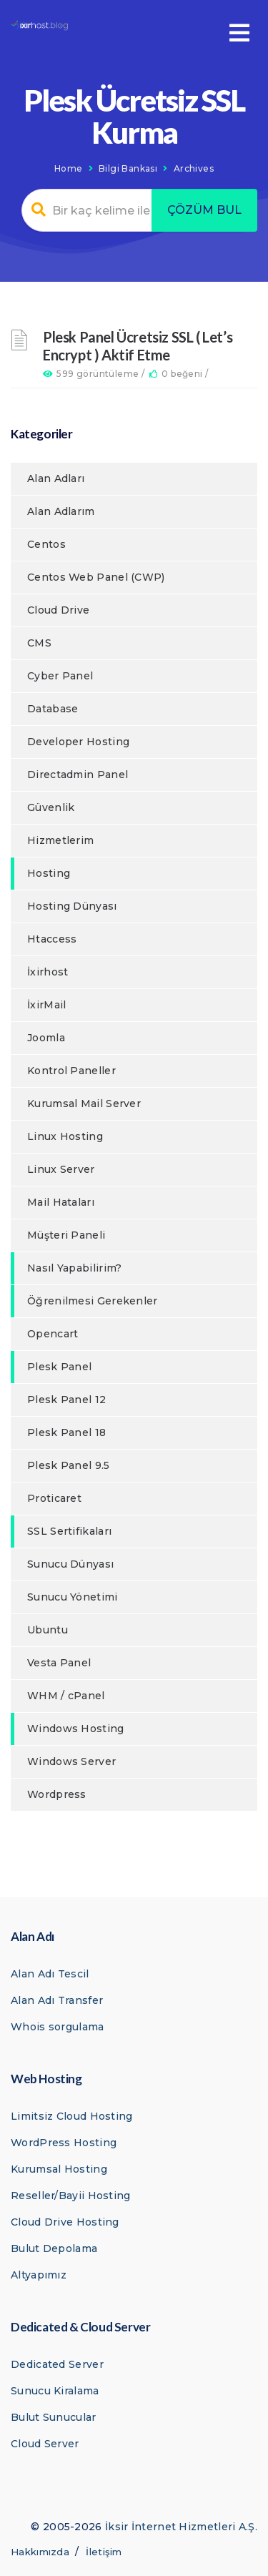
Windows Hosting (75, 1728)
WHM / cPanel (66, 1695)
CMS (39, 642)
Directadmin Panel (77, 774)
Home (68, 168)
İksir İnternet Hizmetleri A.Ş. (181, 2526)
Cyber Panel (60, 675)
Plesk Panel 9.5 (68, 1465)
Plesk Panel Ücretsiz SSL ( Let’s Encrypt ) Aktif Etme (137, 345)
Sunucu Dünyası (70, 1564)
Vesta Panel (59, 1662)
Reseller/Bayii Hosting (71, 2195)
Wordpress (56, 1794)
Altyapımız (38, 2274)
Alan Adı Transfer (57, 2000)
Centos (46, 544)
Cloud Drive (58, 610)
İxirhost (47, 971)
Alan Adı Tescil (50, 1973)
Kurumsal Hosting (59, 2169)
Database (52, 708)
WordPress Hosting (63, 2142)
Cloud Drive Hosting (65, 2222)
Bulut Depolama (54, 2248)
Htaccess (51, 939)
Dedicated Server (57, 2364)
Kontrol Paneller (71, 1070)
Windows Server (71, 1761)
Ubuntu (47, 1629)
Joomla (46, 1037)
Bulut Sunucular (53, 2417)
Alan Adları (55, 478)
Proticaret (54, 1498)
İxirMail (46, 1004)
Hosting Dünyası (72, 906)
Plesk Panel (59, 1366)
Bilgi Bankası (128, 168)
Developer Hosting (78, 741)
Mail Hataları (60, 1202)
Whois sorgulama (57, 2026)
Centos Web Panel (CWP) (96, 577)
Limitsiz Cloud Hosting (72, 2116)
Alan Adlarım (61, 511)
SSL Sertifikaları (69, 1531)
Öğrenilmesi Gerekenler (92, 1300)
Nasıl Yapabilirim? (74, 1268)
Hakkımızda (40, 2551)
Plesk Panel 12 (66, 1399)
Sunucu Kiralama (55, 2390)
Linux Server (61, 1169)
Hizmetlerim (60, 840)
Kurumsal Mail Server (84, 1103)
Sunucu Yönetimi (72, 1597)
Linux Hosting (65, 1136)
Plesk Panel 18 (66, 1432)
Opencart (52, 1333)
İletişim (103, 2551)
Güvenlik (50, 807)
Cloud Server (45, 2443)
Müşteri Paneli (66, 1235)
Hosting (48, 873)
